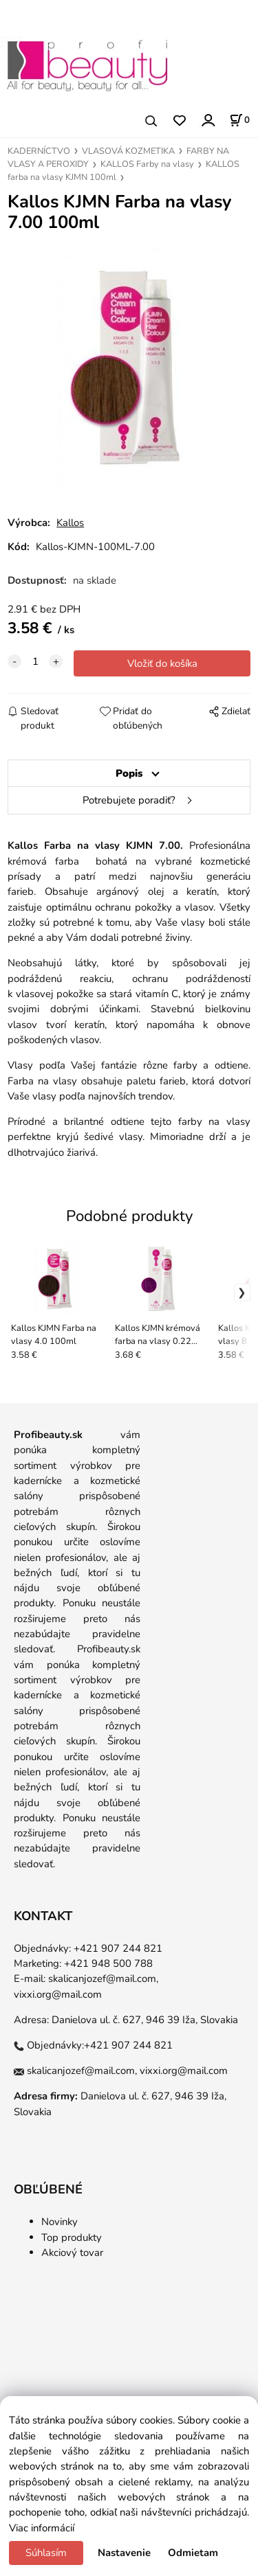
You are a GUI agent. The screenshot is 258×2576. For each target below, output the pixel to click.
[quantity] (35, 661)
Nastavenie (124, 2553)
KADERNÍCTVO (39, 151)
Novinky (59, 2222)
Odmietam (193, 2553)
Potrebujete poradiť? (129, 800)
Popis (129, 773)
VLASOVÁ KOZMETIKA (128, 151)
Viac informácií (41, 2528)
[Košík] (239, 120)
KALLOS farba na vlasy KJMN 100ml (123, 170)
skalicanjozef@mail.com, (103, 1978)
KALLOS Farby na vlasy (147, 164)
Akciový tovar (72, 2252)
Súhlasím (46, 2553)
